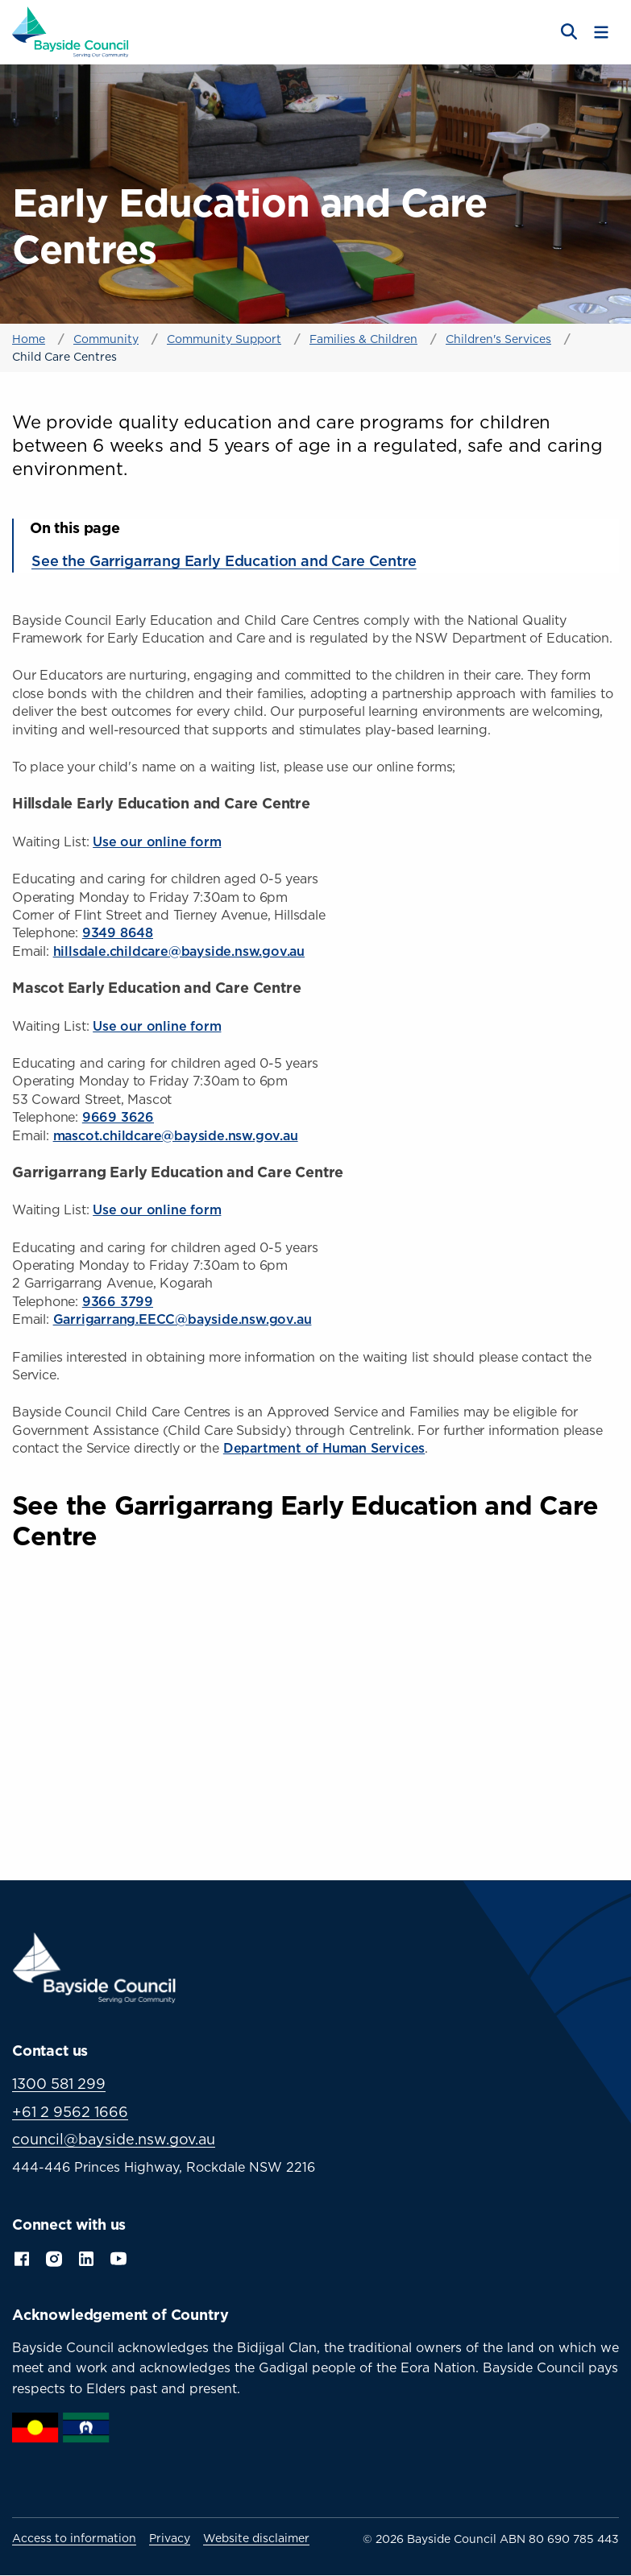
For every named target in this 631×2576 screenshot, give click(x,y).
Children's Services (498, 339)
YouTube (120, 2257)
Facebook (21, 2257)
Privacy (169, 2538)
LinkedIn (86, 2257)
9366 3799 (117, 1301)
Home (28, 339)
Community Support (224, 339)
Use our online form (157, 841)
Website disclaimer (256, 2538)
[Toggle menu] (601, 32)
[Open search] (567, 32)
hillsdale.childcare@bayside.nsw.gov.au (179, 951)
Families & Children (363, 339)
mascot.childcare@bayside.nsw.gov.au (175, 1135)
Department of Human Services (324, 1448)
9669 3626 (118, 1117)
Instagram (54, 2257)
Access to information (74, 2538)
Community (106, 339)
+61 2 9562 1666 (70, 2111)
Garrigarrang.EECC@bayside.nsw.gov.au (182, 1319)
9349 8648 (117, 932)
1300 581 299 (59, 2083)
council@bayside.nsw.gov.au (113, 2139)
